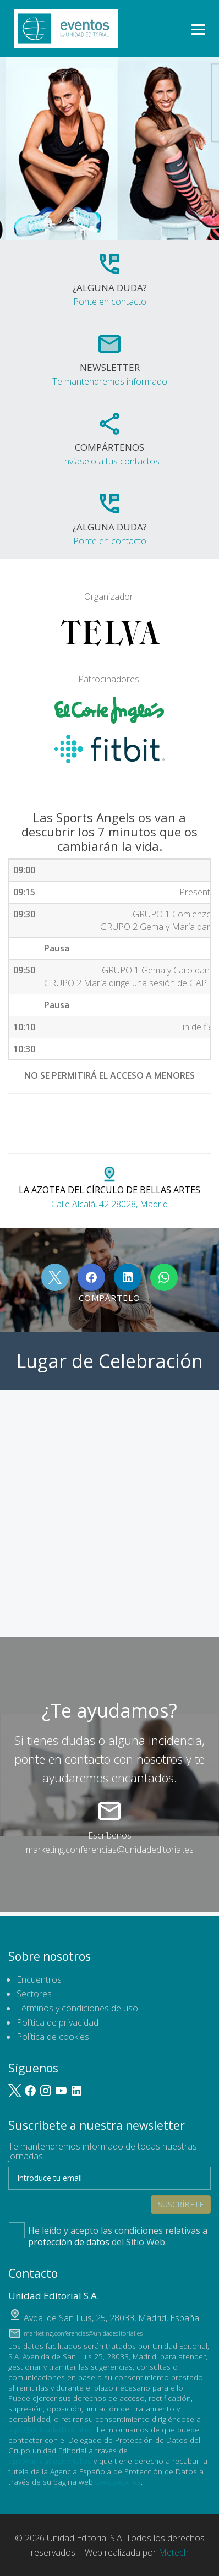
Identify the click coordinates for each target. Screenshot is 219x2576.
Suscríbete (181, 2204)
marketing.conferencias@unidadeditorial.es (110, 1850)
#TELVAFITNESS (47, 1114)
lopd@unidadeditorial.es (50, 2429)
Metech (173, 2552)
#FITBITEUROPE (47, 1133)
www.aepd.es (118, 2481)
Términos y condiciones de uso (77, 2008)
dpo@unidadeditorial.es (49, 2460)
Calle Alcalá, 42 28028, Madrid (109, 1189)
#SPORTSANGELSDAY (131, 1114)
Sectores (34, 1994)
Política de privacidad (57, 2022)
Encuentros (39, 1979)
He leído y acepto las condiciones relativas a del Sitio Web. (108, 2235)
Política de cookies (53, 2037)
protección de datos (69, 2242)
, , (111, 2318)
